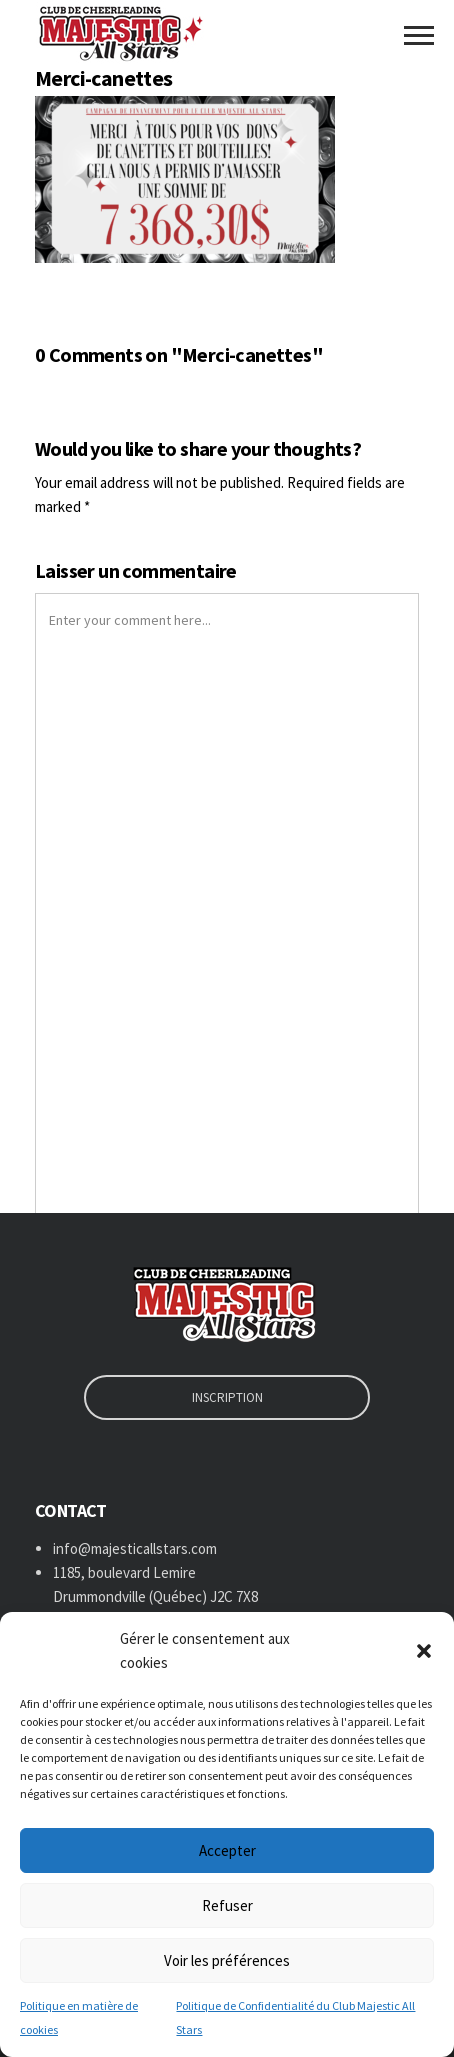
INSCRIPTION (227, 1397)
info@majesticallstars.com (135, 1548)
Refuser (227, 1905)
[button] (424, 1651)
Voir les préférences (227, 1960)
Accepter (227, 1850)
